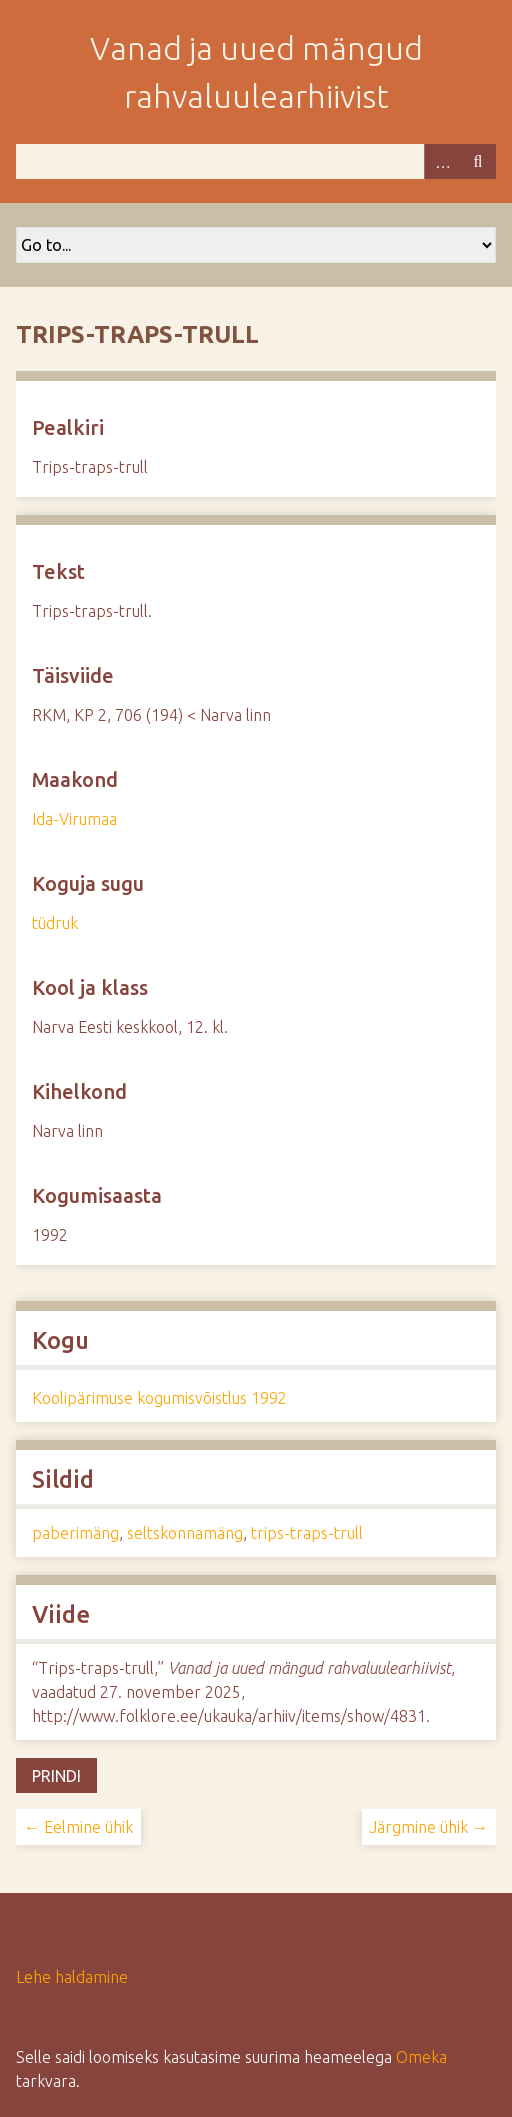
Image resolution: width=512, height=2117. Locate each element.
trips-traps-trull (307, 1533)
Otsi (478, 161)
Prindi (56, 1776)
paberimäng (75, 1533)
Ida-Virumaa (74, 819)
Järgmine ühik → (429, 1827)
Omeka (421, 2057)
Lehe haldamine (72, 1977)
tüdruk (55, 923)
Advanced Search (442, 161)
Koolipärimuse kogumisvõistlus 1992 (159, 1398)
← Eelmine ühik (78, 1827)
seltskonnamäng (185, 1533)
